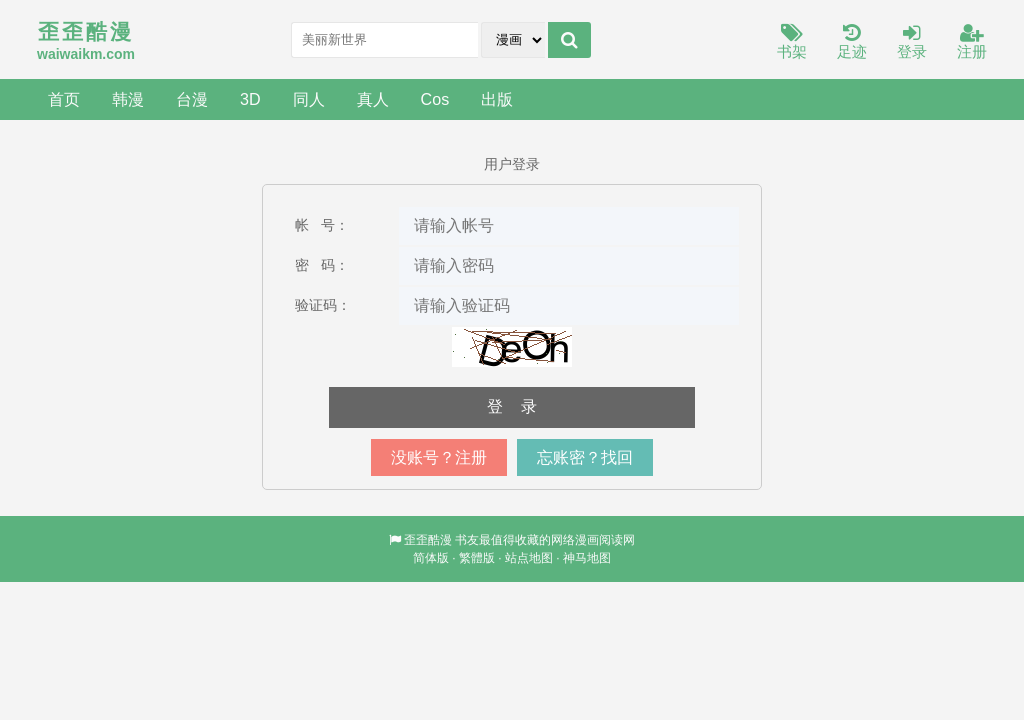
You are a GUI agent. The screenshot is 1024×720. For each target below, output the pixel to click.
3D (250, 99)
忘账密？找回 (585, 457)
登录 (912, 42)
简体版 (431, 558)
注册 (972, 42)
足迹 (852, 42)
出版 (497, 99)
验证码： (323, 305)
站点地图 (529, 558)
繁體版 (477, 558)
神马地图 (587, 558)
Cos (435, 99)
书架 (792, 42)
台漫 (192, 99)
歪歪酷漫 (428, 540)
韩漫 (128, 99)
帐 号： (322, 225)
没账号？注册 (439, 457)
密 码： (322, 265)
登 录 (512, 406)
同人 (309, 99)
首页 (64, 99)
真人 (373, 99)
